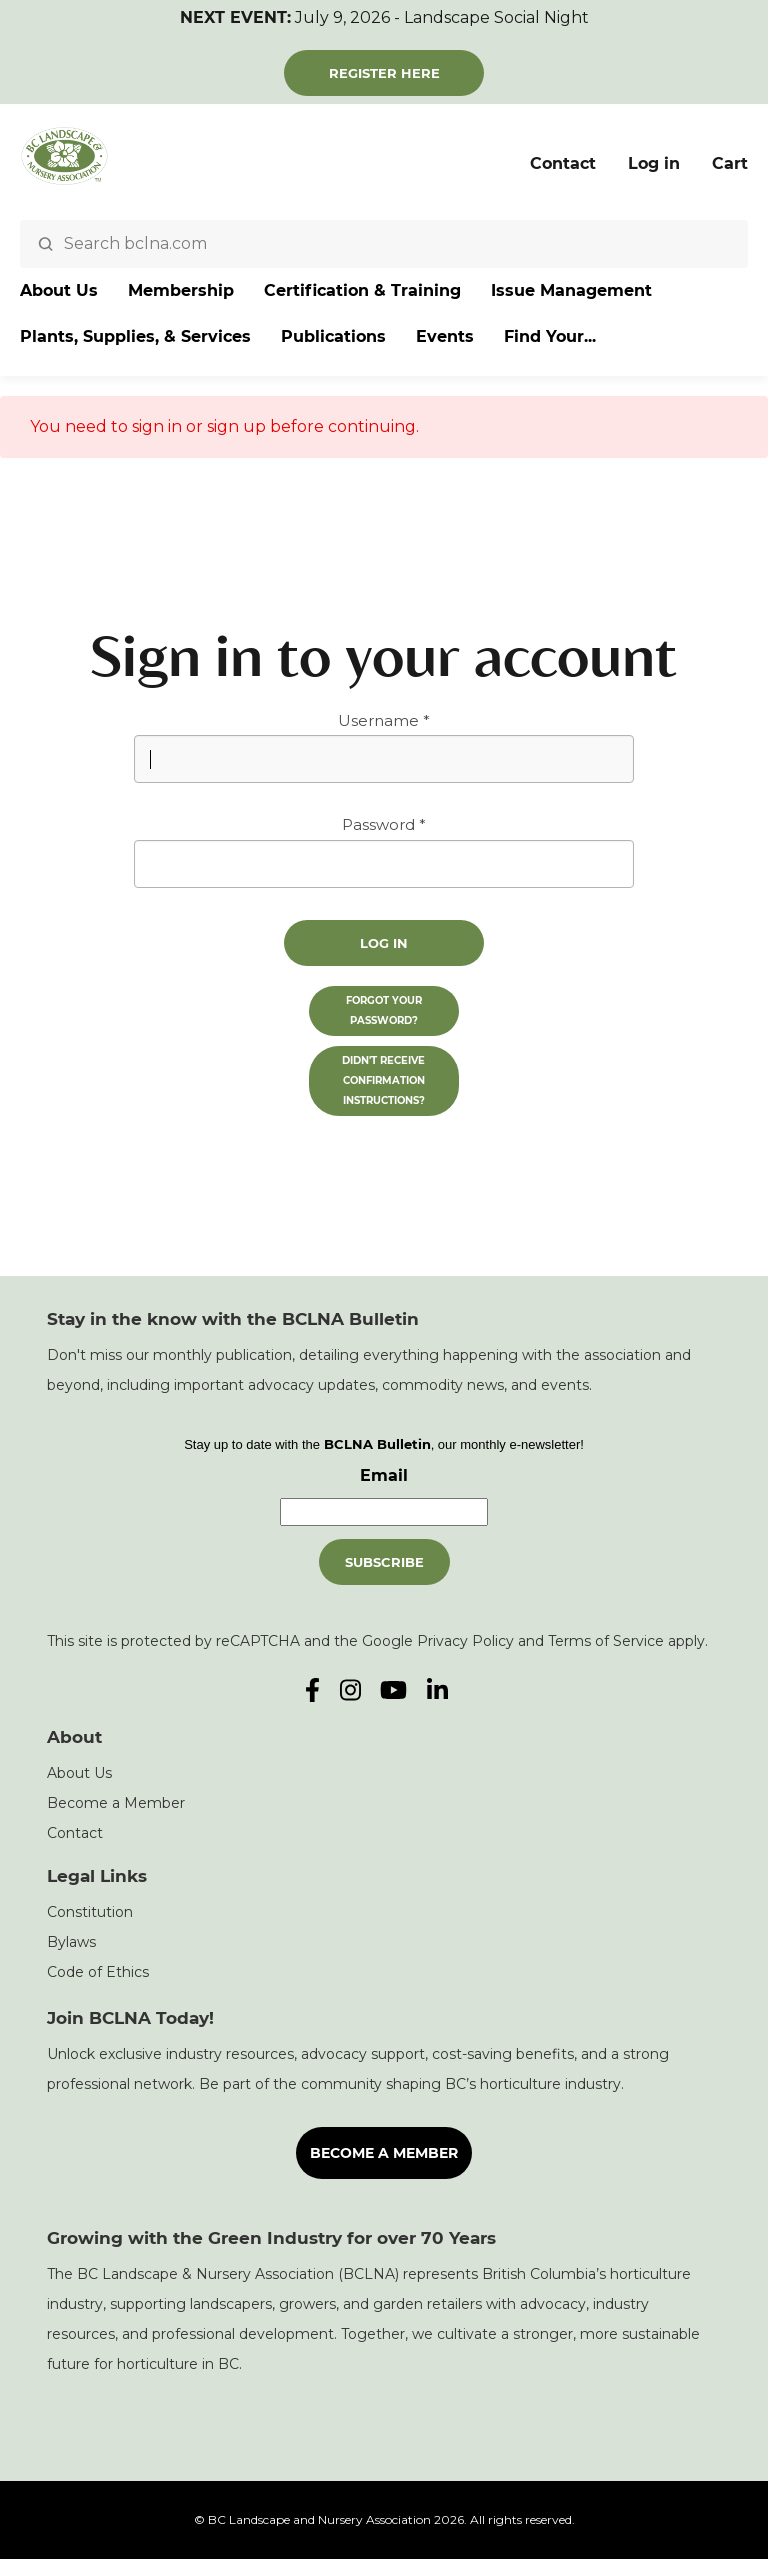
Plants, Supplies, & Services (135, 336)
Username (378, 720)
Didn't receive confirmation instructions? (383, 1080)
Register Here (384, 73)
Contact (563, 163)
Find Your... (550, 336)
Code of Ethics (98, 1972)
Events (445, 336)
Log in (654, 163)
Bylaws (71, 1942)
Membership (181, 290)
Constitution (90, 1912)
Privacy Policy (465, 1641)
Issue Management (571, 290)
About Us (59, 290)
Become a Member (116, 1803)
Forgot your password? (384, 1010)
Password (378, 824)
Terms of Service (606, 1641)
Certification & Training (362, 290)
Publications (333, 336)
